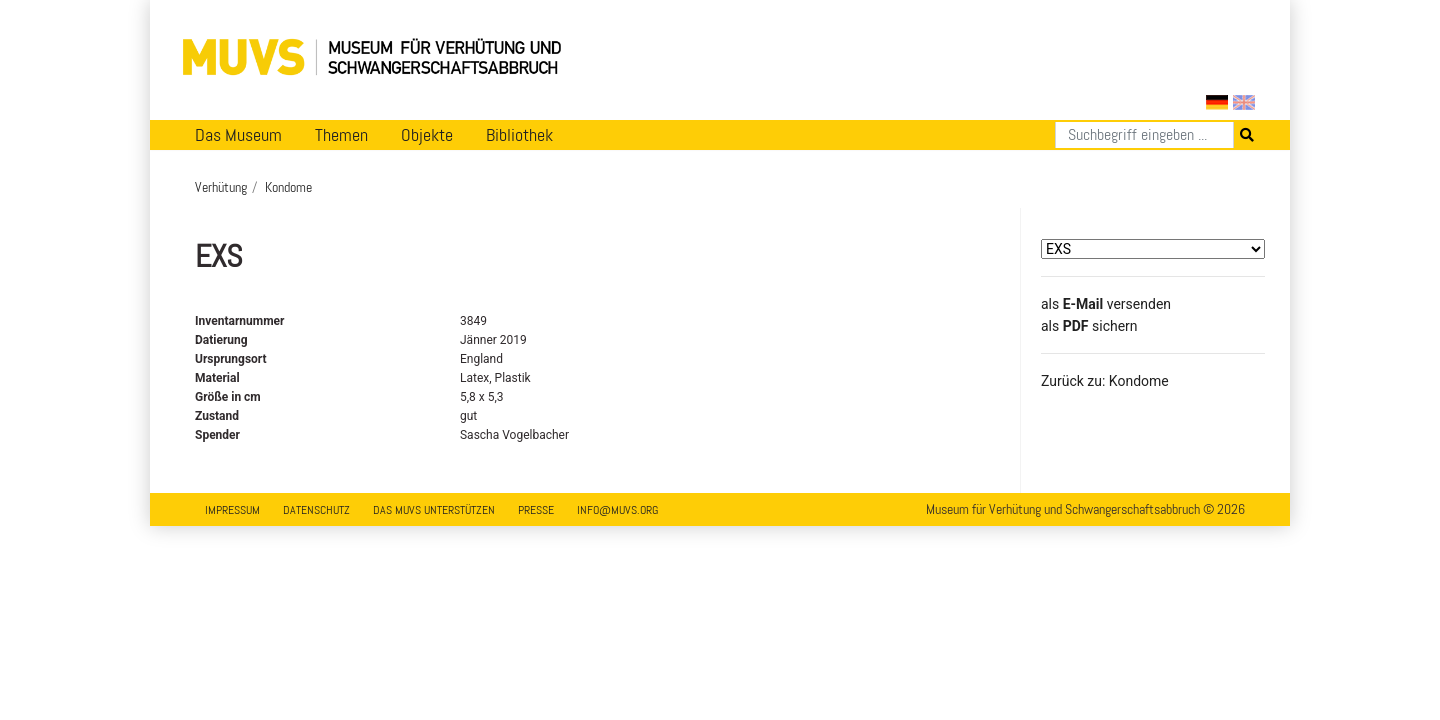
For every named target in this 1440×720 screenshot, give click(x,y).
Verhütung (221, 187)
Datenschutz (316, 510)
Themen (341, 135)
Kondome (288, 187)
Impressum (232, 510)
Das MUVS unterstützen (434, 510)
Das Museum (238, 135)
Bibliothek (519, 135)
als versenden (1106, 304)
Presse (536, 510)
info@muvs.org (617, 510)
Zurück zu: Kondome (1105, 381)
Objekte (427, 135)
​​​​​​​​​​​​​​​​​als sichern (1089, 326)
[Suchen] (1144, 135)
